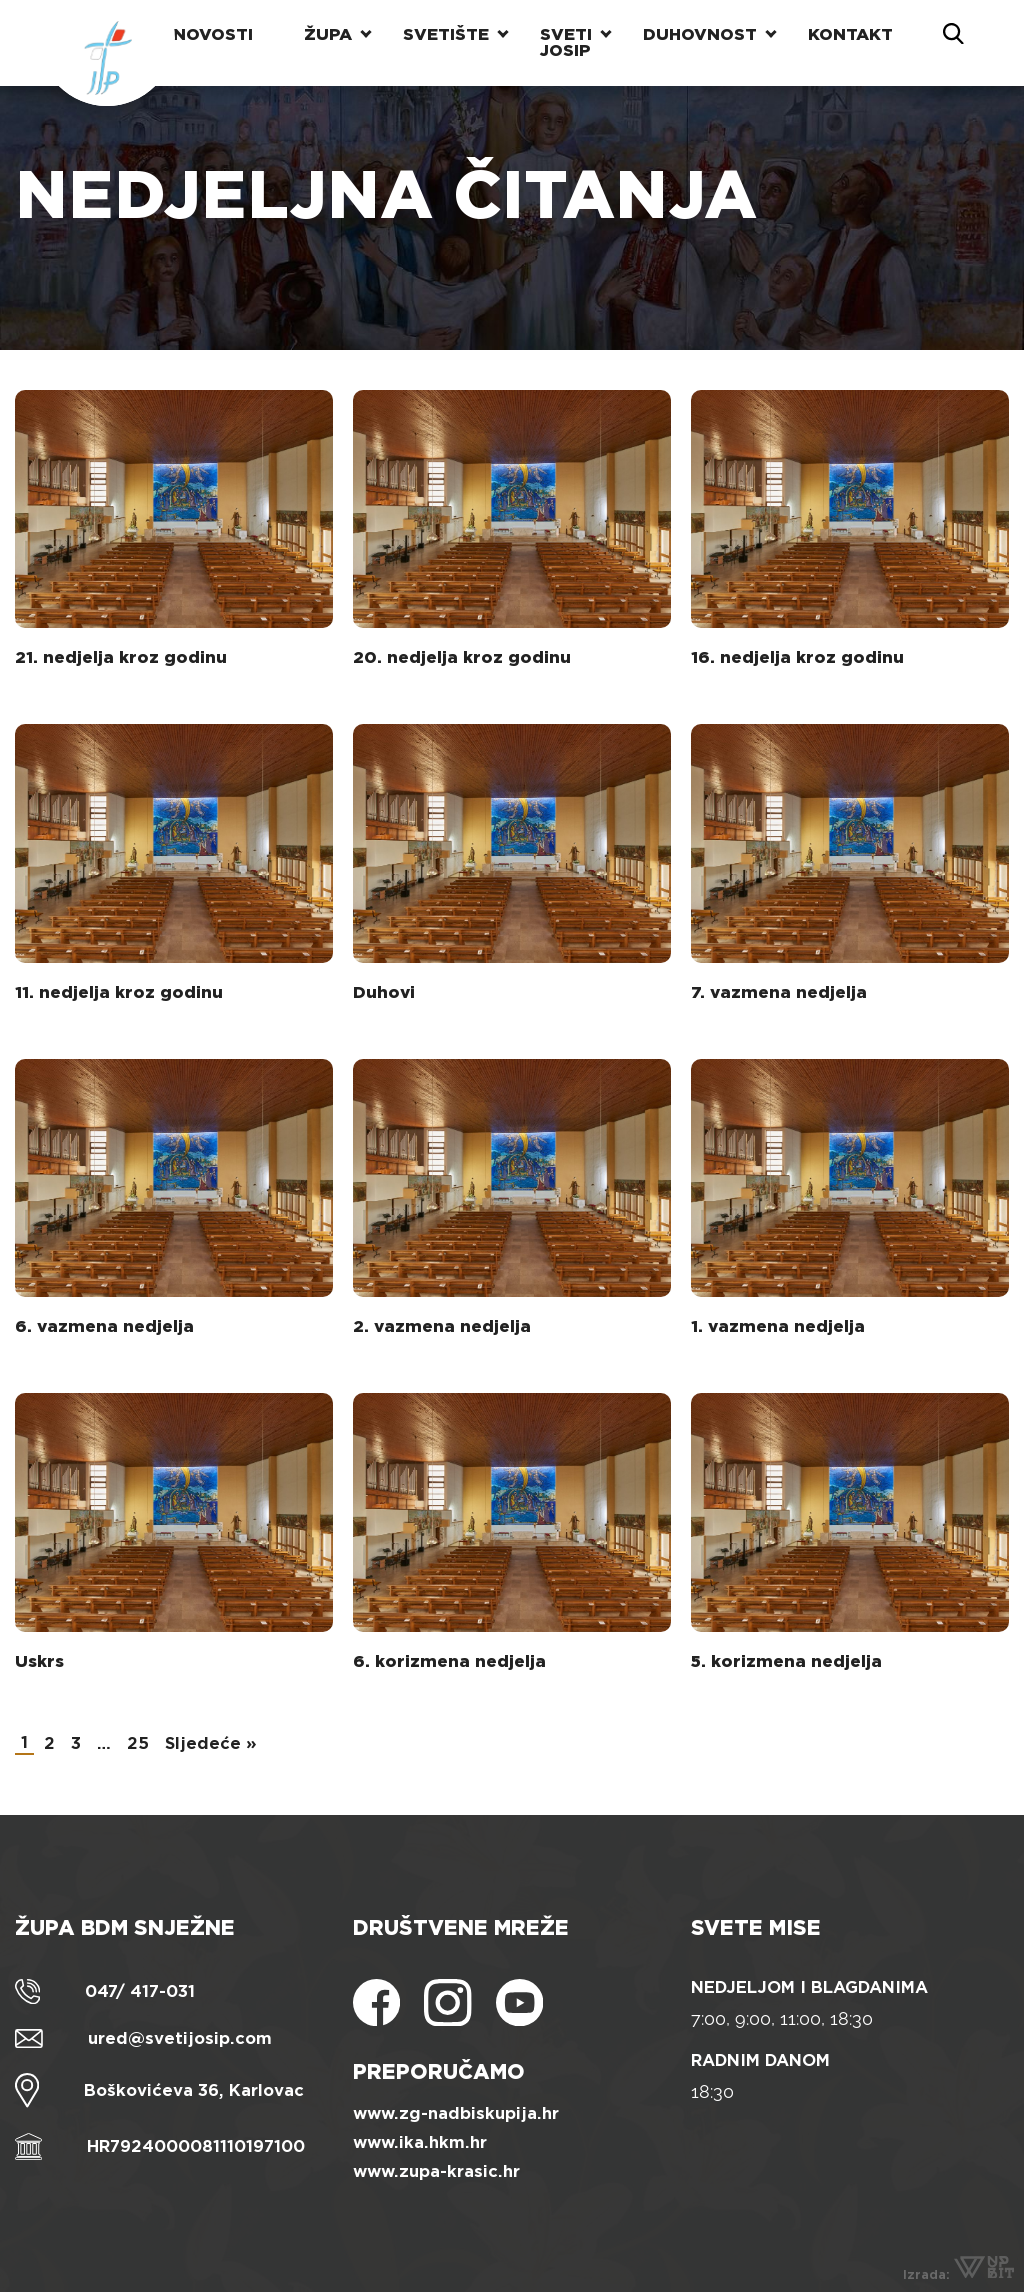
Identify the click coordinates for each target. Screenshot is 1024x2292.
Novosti (213, 34)
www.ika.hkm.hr (420, 2142)
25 (138, 1743)
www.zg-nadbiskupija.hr (456, 2113)
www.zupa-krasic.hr (436, 2171)
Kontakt (850, 34)
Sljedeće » (211, 1743)
